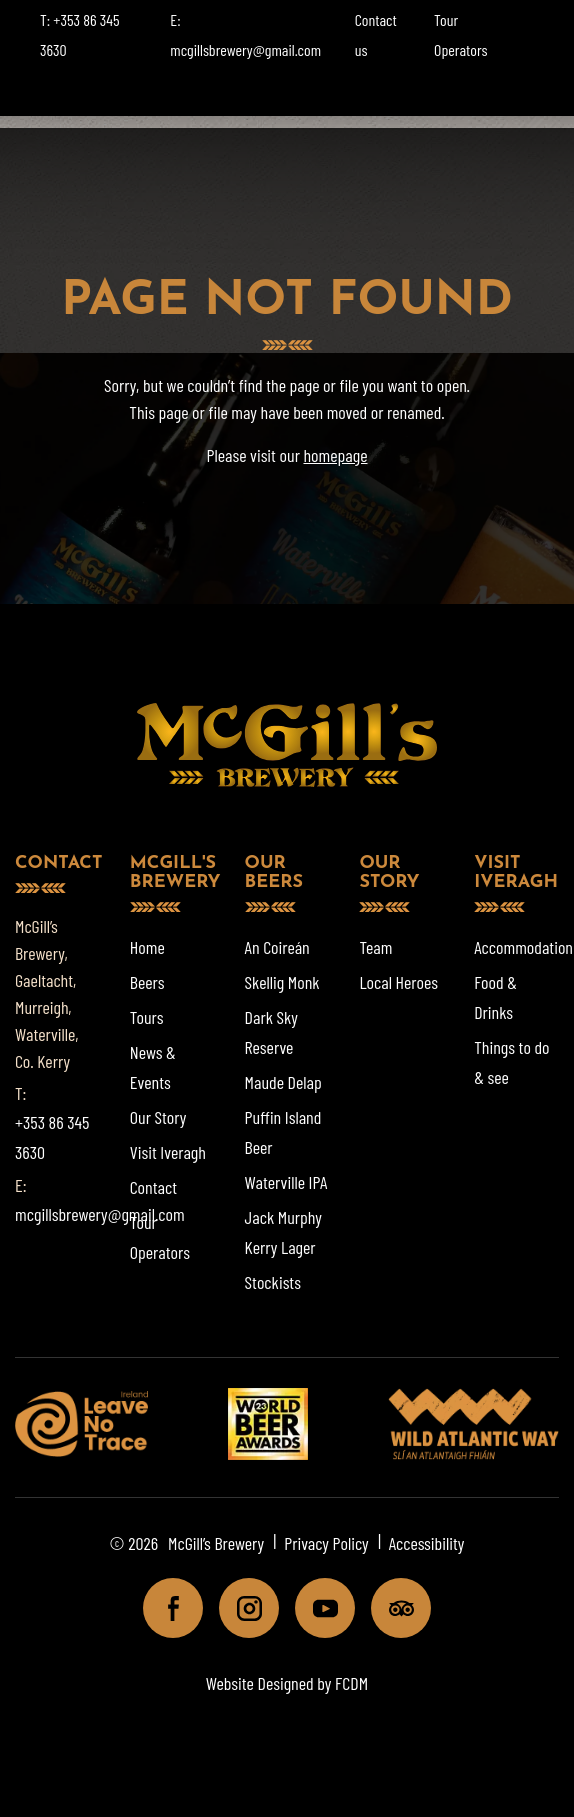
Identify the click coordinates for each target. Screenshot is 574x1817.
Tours (147, 1017)
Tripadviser (392, 1608)
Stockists (273, 1282)
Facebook (164, 1608)
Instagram (240, 1608)
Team (375, 947)
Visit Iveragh (168, 1152)
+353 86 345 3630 (52, 1137)
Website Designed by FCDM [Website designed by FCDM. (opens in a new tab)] (287, 1683)
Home (147, 947)
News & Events (153, 1067)
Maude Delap (283, 1082)
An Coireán (277, 947)
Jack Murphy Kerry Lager (283, 1232)
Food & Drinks (495, 997)
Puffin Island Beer (283, 1132)
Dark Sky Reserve (271, 1032)
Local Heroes (398, 982)
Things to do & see (511, 1062)
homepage (335, 455)
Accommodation (523, 947)
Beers (147, 982)
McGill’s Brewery (216, 1543)
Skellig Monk (282, 982)
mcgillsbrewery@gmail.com (100, 1214)
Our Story (158, 1117)
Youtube (316, 1608)
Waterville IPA (286, 1182)
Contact (153, 1187)
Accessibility (427, 1543)
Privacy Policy (326, 1543)
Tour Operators (160, 1237)
